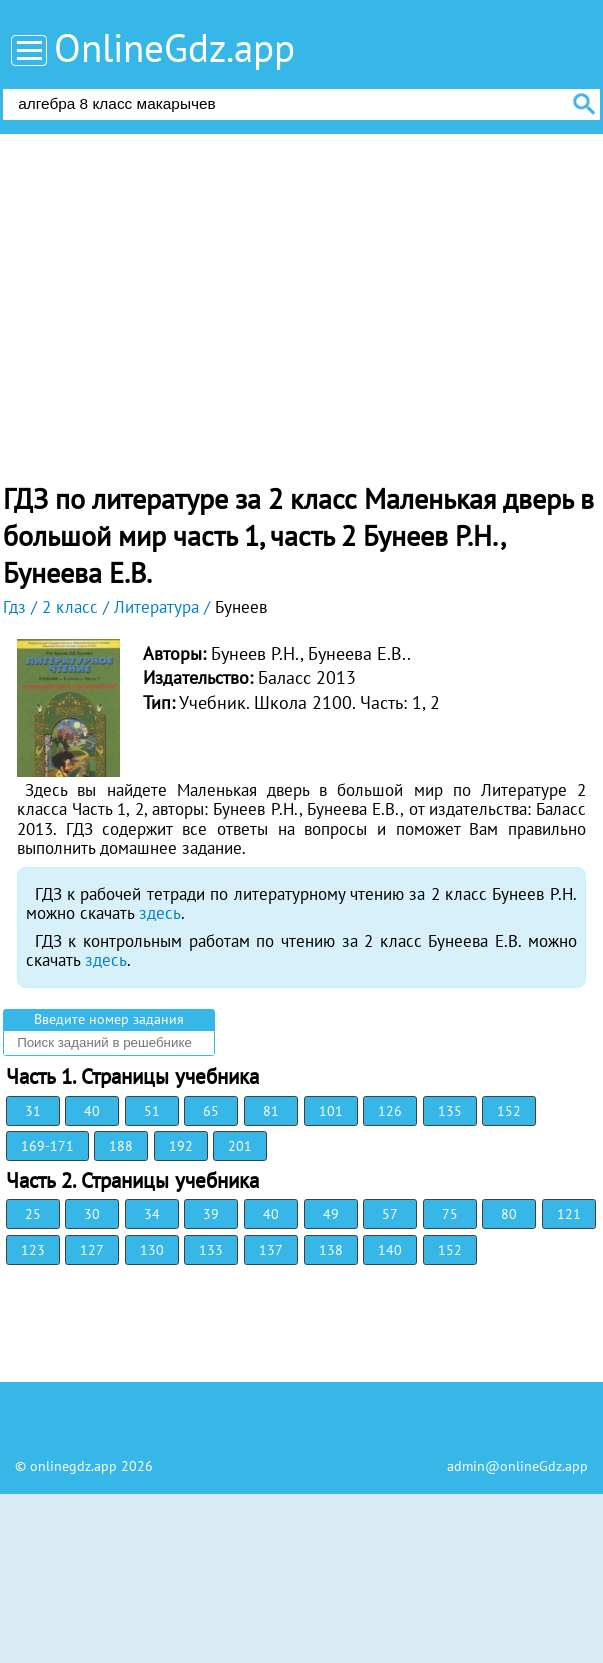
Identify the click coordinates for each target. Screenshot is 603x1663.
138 (331, 1250)
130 (152, 1250)
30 (92, 1214)
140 (390, 1250)
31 (33, 1111)
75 (450, 1214)
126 (390, 1111)
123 (33, 1250)
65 (211, 1111)
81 (271, 1111)
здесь (160, 913)
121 (569, 1214)
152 (509, 1111)
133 (211, 1250)
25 (33, 1214)
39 (211, 1214)
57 (390, 1214)
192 (181, 1146)
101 (331, 1111)
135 (450, 1111)
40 (92, 1111)
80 (509, 1214)
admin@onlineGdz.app (517, 1466)
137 (271, 1250)
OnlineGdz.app (174, 47)
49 (331, 1214)
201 (240, 1146)
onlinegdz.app (73, 1466)
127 (92, 1250)
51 (152, 1111)
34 (152, 1214)
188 (121, 1146)
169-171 (47, 1146)
